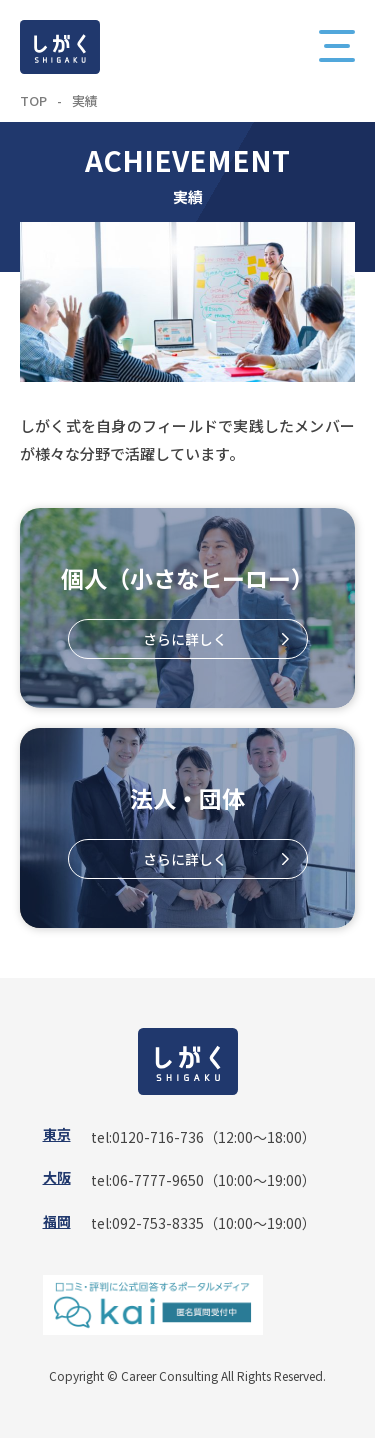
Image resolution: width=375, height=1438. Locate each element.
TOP (33, 100)
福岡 (57, 1221)
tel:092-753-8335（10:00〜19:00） (203, 1223)
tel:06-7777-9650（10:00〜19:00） (203, 1180)
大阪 (57, 1177)
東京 (57, 1134)
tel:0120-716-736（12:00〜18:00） (203, 1137)
